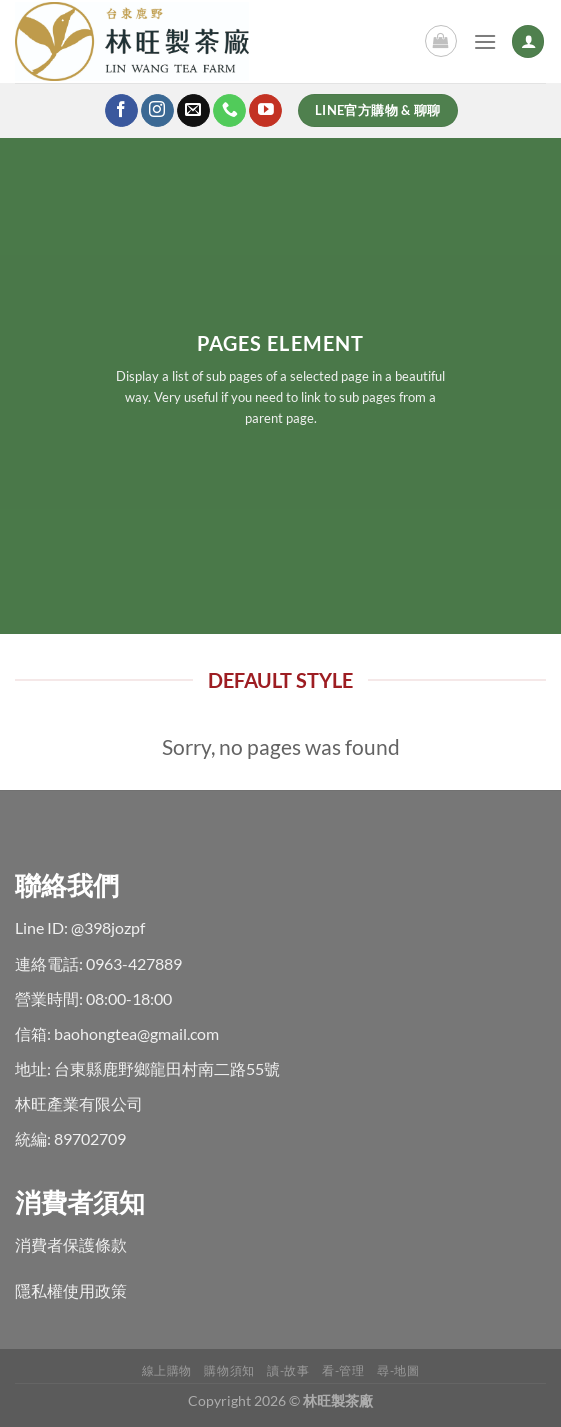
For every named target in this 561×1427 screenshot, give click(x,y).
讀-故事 (288, 1370)
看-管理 (343, 1370)
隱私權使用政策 (71, 1290)
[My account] (528, 41)
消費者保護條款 (71, 1244)
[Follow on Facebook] (121, 111)
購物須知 (229, 1370)
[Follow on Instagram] (157, 111)
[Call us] (229, 111)
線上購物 (167, 1370)
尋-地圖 (398, 1370)
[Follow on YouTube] (265, 111)
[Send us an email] (193, 111)
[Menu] (485, 41)
